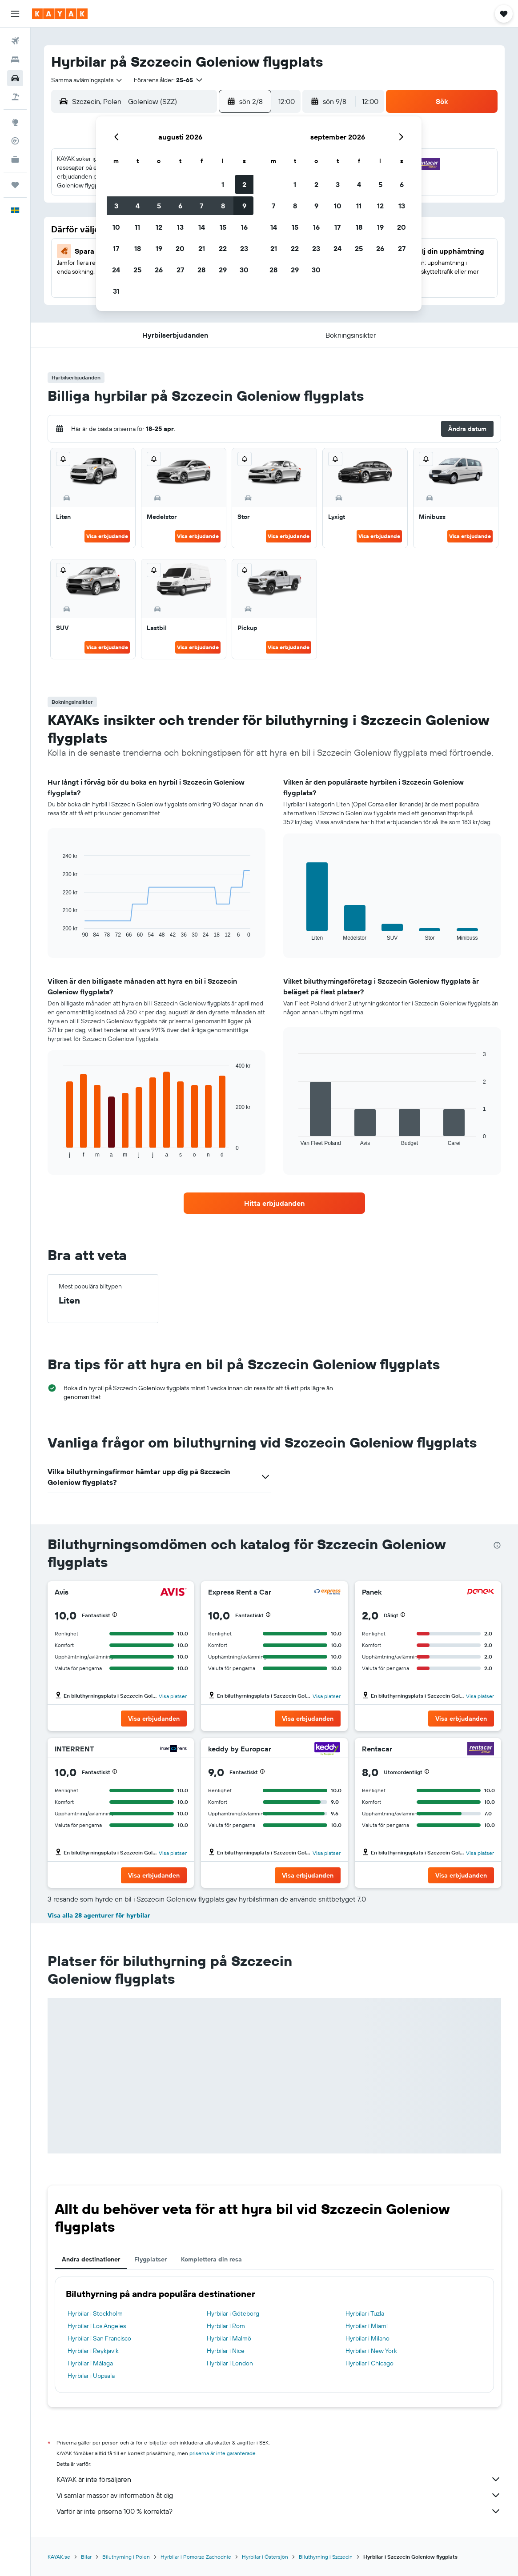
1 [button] (222, 184)
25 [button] (137, 269)
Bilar (86, 2556)
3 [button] (116, 205)
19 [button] (159, 248)
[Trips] (15, 185)
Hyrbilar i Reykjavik (93, 2351)
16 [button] (244, 227)
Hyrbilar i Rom (226, 2326)
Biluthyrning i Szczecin (326, 2556)
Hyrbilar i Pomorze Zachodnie (196, 2556)
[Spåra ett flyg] (15, 141)
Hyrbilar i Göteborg (233, 2313)
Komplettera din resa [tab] (211, 2259)
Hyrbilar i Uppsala (91, 2376)
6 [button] (180, 205)
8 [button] (223, 205)
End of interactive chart (58, 1150)
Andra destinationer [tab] (91, 2259)
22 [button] (223, 248)
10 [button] (116, 227)
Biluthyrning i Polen (126, 2556)
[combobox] (87, 80)
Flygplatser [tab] (150, 2259)
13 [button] (180, 227)
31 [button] (116, 291)
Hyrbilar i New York (371, 2351)
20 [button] (180, 248)
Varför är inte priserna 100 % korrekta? (278, 2511)
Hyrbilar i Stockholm (95, 2313)
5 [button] (159, 205)
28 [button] (201, 269)
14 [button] (201, 227)
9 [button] (244, 205)
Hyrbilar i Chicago (369, 2363)
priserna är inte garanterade (222, 2453)
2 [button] (244, 184)
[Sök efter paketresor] (15, 97)
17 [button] (116, 248)
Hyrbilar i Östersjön (265, 2556)
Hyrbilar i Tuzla (364, 2313)
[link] (274, 1203)
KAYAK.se (59, 2556)
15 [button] (223, 227)
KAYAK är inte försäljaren (278, 2479)
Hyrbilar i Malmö (229, 2338)
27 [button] (180, 269)
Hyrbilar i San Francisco (99, 2338)
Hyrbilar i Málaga (90, 2363)
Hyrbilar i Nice (226, 2351)
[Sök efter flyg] (15, 41)
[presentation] (497, 1545)
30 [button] (244, 269)
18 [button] (137, 248)
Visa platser (173, 1696)
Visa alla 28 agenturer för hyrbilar (99, 1915)
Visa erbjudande (107, 536)
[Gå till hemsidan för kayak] (60, 13)
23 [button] (244, 248)
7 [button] (201, 205)
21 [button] (201, 248)
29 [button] (223, 269)
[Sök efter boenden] (15, 59)
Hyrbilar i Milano (367, 2338)
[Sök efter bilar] (15, 78)
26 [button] (159, 269)
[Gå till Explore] (15, 122)
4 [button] (138, 205)
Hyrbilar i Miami (366, 2326)
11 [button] (137, 227)
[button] (15, 14)
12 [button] (159, 227)
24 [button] (116, 269)
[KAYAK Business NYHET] (15, 159)
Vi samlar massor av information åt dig (278, 2495)
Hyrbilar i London (230, 2363)
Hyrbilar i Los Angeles (97, 2326)
